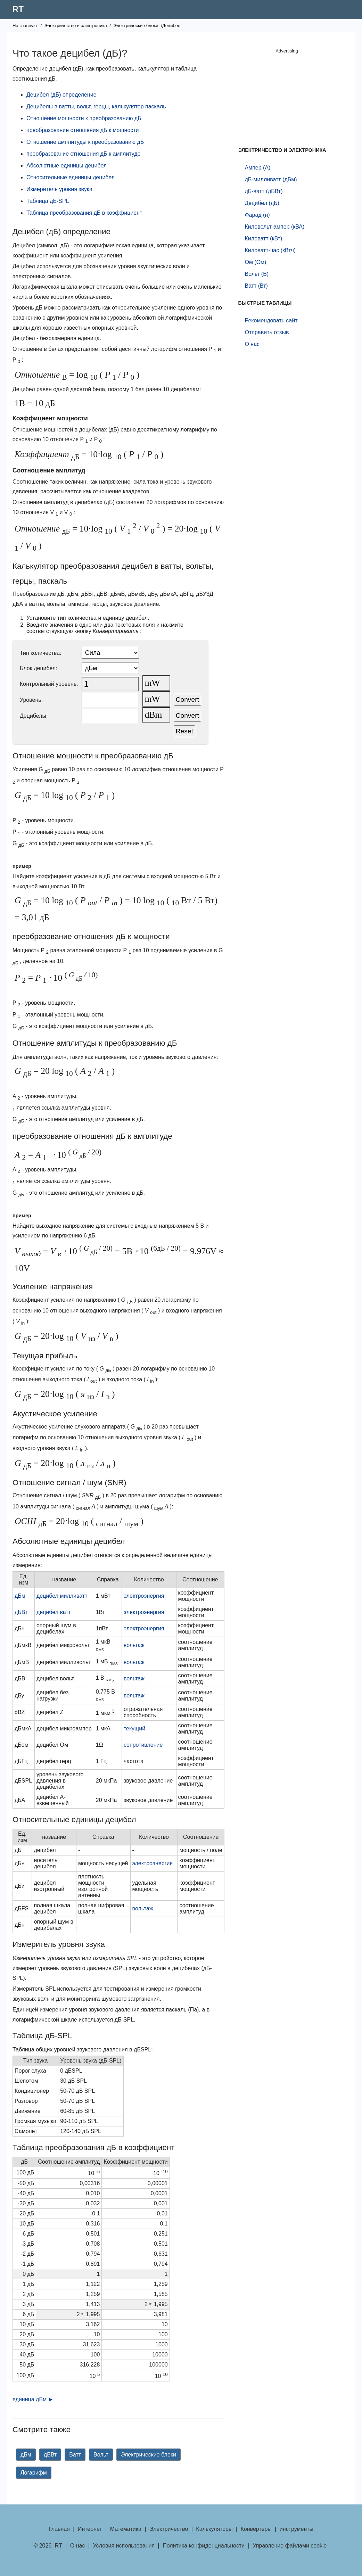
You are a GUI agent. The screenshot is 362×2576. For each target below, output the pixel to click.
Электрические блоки (136, 25)
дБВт (21, 1612)
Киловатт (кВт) (263, 238)
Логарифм (33, 2473)
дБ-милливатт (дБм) (271, 179)
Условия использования (124, 2546)
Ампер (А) (257, 168)
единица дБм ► (33, 2399)
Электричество (168, 2529)
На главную (25, 25)
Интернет (90, 2529)
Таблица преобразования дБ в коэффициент (84, 213)
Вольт (100, 2455)
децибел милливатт (62, 1596)
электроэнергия (144, 1596)
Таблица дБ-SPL (47, 201)
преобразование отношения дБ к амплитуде (83, 154)
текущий (134, 1728)
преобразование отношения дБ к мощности (82, 130)
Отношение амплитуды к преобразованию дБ (85, 142)
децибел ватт (53, 1612)
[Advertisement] (287, 99)
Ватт (75, 2455)
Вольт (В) (257, 274)
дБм (20, 1596)
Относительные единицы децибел (70, 177)
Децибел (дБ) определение (61, 95)
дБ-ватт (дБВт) (263, 191)
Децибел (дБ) (262, 203)
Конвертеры (256, 2529)
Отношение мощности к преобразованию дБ (83, 118)
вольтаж (134, 1645)
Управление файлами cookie (290, 2546)
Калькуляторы (214, 2529)
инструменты (296, 2529)
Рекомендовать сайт (271, 320)
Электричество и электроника (75, 25)
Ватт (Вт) (256, 286)
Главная (59, 2529)
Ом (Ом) (255, 262)
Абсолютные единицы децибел (66, 165)
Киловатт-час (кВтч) (270, 250)
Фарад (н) (257, 215)
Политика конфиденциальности (204, 2546)
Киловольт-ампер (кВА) (274, 227)
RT (18, 9)
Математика (125, 2529)
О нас (252, 344)
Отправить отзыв (267, 332)
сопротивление (143, 1745)
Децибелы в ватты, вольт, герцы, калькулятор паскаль (96, 106)
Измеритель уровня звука (59, 189)
